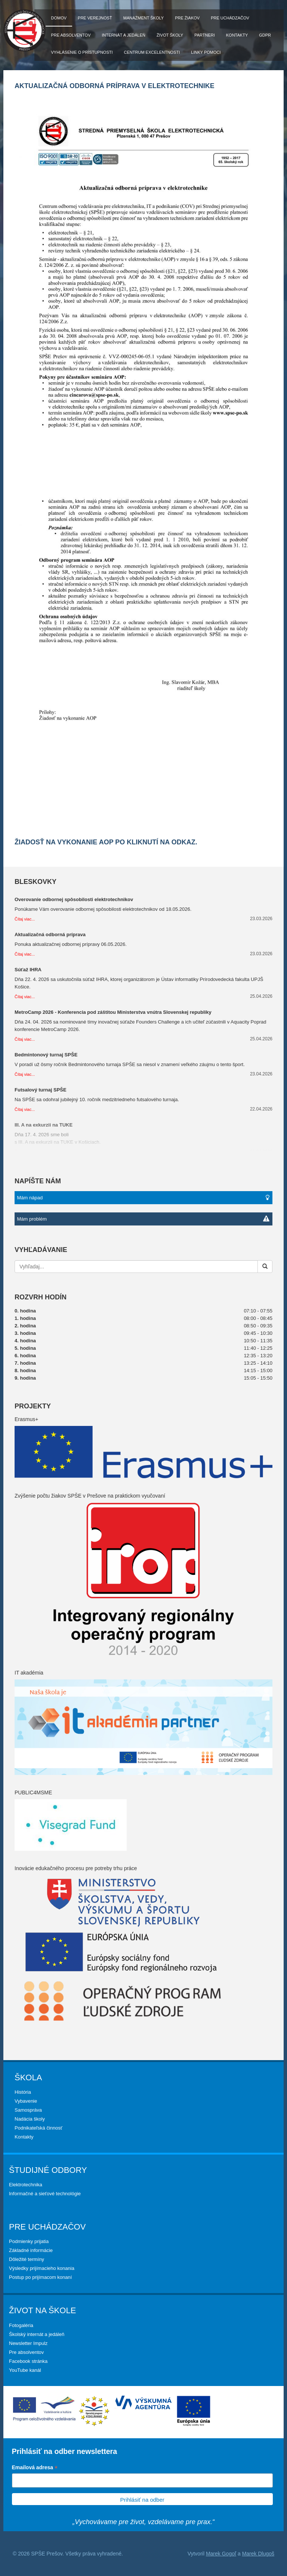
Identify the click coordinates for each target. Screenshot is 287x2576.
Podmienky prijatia (29, 2241)
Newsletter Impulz (28, 2343)
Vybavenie (26, 2101)
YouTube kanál (25, 2370)
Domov (59, 18)
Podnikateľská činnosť (38, 2128)
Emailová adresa (35, 2468)
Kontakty (237, 35)
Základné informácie (31, 2250)
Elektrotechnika (25, 2184)
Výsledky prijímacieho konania (41, 2268)
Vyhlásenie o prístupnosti (82, 52)
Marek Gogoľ (221, 2554)
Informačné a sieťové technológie (45, 2193)
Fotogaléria (21, 2325)
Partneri (204, 35)
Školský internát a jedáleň (36, 2334)
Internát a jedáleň (123, 35)
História (23, 2092)
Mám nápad (143, 1197)
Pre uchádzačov (230, 18)
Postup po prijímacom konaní (40, 2277)
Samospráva (28, 2110)
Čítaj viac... (25, 919)
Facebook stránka (28, 2361)
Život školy (170, 35)
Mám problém (143, 1219)
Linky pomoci (205, 52)
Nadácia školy (30, 2119)
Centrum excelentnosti (152, 52)
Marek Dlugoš (258, 2554)
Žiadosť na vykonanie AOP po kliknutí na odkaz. (106, 842)
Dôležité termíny (26, 2259)
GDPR (265, 35)
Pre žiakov (187, 18)
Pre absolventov (71, 35)
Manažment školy (143, 18)
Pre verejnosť (95, 18)
